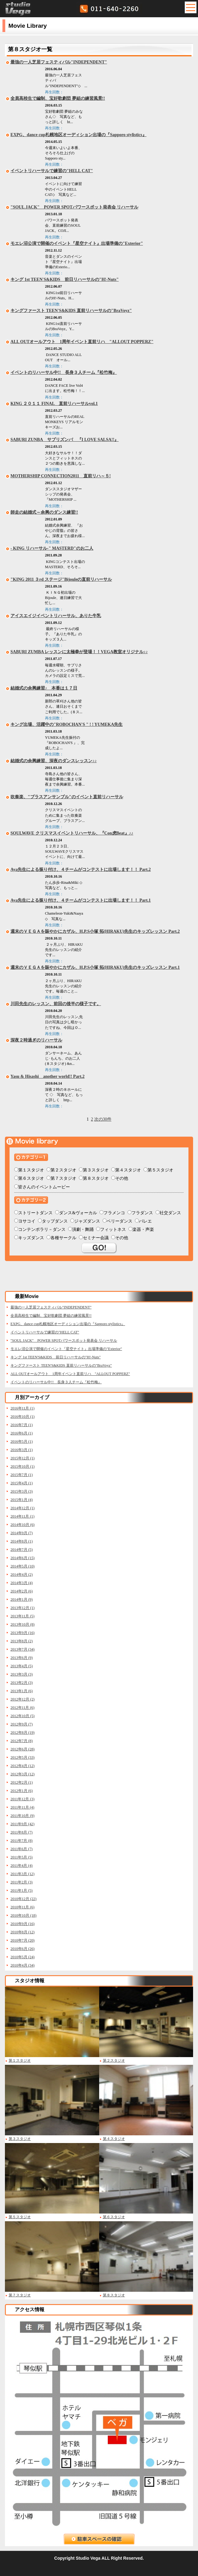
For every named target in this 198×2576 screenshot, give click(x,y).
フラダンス (142, 1213)
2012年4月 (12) (22, 1766)
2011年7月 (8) (21, 1840)
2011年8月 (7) (21, 1832)
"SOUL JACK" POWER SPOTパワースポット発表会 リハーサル (74, 207)
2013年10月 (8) (22, 1624)
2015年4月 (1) (21, 1483)
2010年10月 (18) (23, 1915)
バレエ (145, 1221)
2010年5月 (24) (22, 1957)
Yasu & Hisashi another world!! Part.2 (47, 1076)
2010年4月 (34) (22, 1965)
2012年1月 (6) (21, 1791)
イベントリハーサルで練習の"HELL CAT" (51, 170)
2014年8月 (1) (21, 1541)
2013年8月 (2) (21, 1641)
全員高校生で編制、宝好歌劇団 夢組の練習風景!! (57, 98)
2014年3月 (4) (21, 1583)
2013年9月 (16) (22, 1633)
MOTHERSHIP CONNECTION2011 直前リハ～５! (60, 476)
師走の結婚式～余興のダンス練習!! (44, 512)
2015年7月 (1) (21, 1475)
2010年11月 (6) (22, 1907)
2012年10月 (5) (22, 1716)
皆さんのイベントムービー (44, 1187)
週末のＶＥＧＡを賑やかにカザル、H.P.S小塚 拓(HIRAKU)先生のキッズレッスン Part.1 (95, 967)
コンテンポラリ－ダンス (42, 1229)
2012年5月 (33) (22, 1757)
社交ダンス (170, 1213)
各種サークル (63, 1237)
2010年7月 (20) (22, 1940)
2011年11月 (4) (22, 1807)
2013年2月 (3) (21, 1682)
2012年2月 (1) (21, 1782)
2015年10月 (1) (22, 1466)
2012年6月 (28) (22, 1749)
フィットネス (113, 1229)
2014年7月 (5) (21, 1549)
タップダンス (55, 1221)
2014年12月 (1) (22, 1508)
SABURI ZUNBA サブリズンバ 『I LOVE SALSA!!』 (64, 439)
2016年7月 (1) (21, 1425)
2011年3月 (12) (22, 1874)
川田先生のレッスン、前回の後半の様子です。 (55, 1003)
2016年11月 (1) (22, 1408)
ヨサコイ (26, 1221)
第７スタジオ (63, 1178)
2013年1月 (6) (21, 1691)
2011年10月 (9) (22, 1816)
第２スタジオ (63, 1170)
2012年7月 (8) (21, 1741)
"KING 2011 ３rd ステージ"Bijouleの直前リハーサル (61, 579)
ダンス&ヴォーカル (78, 1213)
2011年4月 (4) (21, 1865)
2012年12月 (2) (22, 1699)
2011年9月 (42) (22, 1824)
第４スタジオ (128, 1170)
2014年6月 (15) (22, 1558)
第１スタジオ (31, 1170)
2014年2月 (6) (21, 1591)
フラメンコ (114, 1213)
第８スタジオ (96, 1178)
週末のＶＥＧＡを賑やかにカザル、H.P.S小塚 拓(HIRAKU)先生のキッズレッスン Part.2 (95, 931)
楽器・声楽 (143, 1229)
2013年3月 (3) (21, 1674)
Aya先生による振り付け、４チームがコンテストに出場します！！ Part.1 (80, 900)
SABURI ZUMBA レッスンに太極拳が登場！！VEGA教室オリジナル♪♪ (79, 651)
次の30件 (102, 1119)
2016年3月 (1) (21, 1450)
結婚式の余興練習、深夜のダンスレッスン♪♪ (53, 760)
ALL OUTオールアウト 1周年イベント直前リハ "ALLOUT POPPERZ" (81, 341)
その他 (121, 1178)
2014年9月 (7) (21, 1533)
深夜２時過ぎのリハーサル (36, 1040)
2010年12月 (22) (23, 1899)
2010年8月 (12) (22, 1932)
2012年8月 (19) (22, 1732)
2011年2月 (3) (21, 1882)
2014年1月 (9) (21, 1599)
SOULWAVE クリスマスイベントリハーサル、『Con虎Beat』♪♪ (71, 833)
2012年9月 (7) (21, 1724)
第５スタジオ (160, 1170)
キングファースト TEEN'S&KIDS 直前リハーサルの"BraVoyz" (71, 310)
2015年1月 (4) (21, 1500)
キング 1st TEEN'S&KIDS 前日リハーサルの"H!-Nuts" (64, 279)
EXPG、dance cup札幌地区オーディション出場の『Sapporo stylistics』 (78, 134)
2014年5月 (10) (22, 1566)
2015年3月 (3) (21, 1491)
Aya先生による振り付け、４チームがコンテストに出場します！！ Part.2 (80, 869)
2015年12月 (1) (22, 1458)
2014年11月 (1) (22, 1516)
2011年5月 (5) (21, 1857)
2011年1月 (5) (21, 1890)
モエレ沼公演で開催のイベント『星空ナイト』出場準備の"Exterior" (76, 243)
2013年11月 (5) (22, 1616)
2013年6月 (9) (21, 1658)
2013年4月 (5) (21, 1666)
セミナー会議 (96, 1237)
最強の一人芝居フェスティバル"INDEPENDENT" (58, 62)
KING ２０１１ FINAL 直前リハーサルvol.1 (54, 403)
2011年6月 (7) (21, 1849)
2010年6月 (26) (22, 1949)
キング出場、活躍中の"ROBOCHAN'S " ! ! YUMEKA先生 (66, 724)
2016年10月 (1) (22, 1416)
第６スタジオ (31, 1178)
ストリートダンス (35, 1213)
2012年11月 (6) (22, 1707)
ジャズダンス (87, 1221)
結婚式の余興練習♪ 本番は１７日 (43, 688)
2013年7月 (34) (22, 1649)
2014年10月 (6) (22, 1525)
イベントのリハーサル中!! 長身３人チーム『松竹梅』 (63, 372)
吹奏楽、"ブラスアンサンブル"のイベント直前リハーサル (66, 797)
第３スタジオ (96, 1170)
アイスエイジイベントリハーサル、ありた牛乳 (55, 615)
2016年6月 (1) (21, 1433)
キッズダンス (31, 1237)
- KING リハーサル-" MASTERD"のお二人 (51, 548)
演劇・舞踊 (83, 1229)
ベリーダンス (119, 1221)
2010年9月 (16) (22, 1924)
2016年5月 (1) (21, 1441)
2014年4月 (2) (21, 1574)
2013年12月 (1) (22, 1608)
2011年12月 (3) (22, 1799)
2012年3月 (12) (22, 1774)
